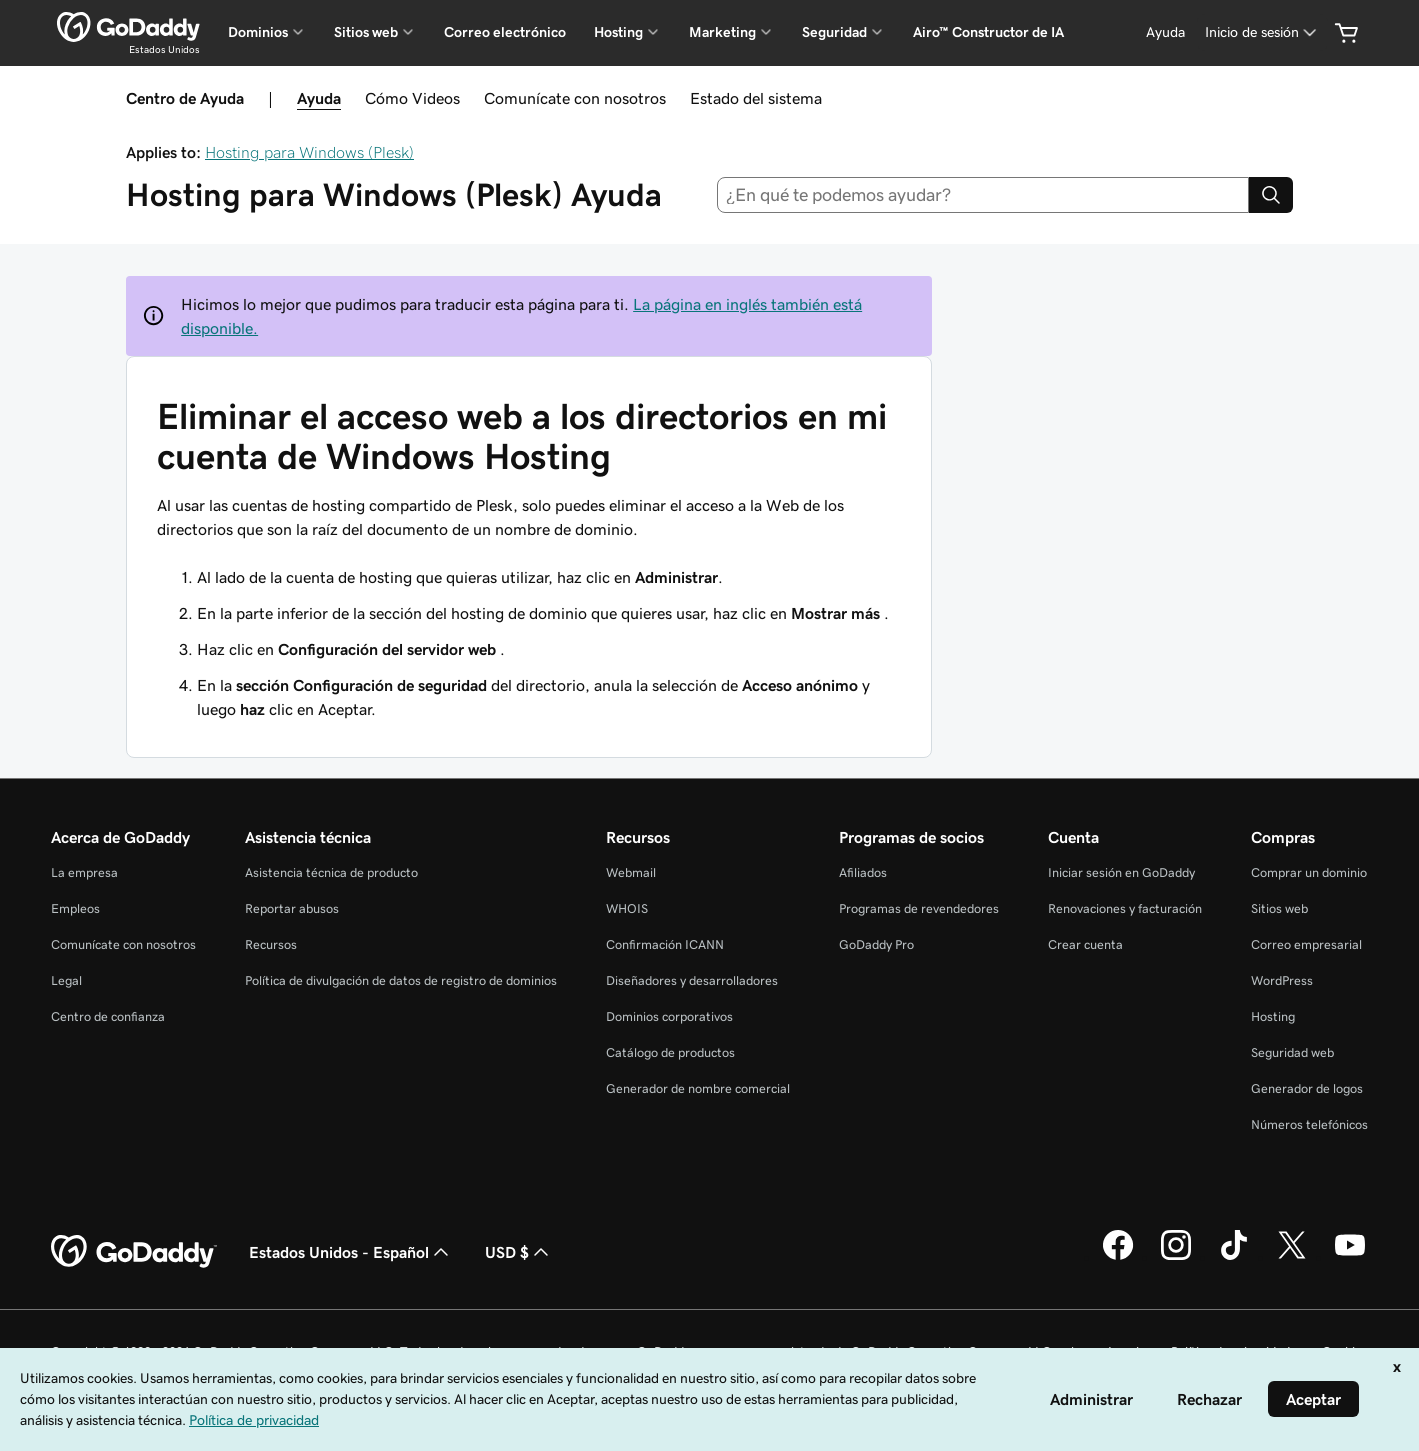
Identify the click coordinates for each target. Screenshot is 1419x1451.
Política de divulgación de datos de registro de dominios (401, 980)
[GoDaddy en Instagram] (1176, 1257)
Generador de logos (1307, 1088)
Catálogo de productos (670, 1052)
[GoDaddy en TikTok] (1234, 1257)
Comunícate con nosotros (575, 98)
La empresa (84, 872)
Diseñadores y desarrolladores (692, 980)
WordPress (1282, 980)
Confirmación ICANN (665, 944)
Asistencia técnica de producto (331, 872)
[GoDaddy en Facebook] (1118, 1257)
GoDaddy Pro (876, 944)
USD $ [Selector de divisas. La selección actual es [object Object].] (519, 1252)
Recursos (271, 944)
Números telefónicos (1309, 1124)
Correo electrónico (505, 32)
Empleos (75, 908)
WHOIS (627, 908)
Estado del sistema (756, 98)
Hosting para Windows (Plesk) (309, 152)
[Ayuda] (1165, 32)
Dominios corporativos (669, 1016)
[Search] (1271, 195)
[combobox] (983, 195)
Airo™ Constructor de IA (988, 32)
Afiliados (863, 872)
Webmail (631, 872)
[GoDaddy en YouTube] (1350, 1257)
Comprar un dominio (1309, 872)
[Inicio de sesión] (1262, 32)
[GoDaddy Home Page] (134, 1252)
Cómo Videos (412, 98)
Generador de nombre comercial (698, 1088)
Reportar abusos (292, 908)
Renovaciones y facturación (1125, 908)
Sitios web (1279, 908)
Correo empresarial (1306, 944)
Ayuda (319, 98)
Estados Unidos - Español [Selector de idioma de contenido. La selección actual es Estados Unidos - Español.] (351, 1252)
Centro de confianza (108, 1016)
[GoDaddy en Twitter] (1292, 1257)
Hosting (1273, 1016)
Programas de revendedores (919, 908)
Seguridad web (1292, 1052)
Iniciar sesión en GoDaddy (1121, 872)
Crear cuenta (1085, 944)
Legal (66, 980)
